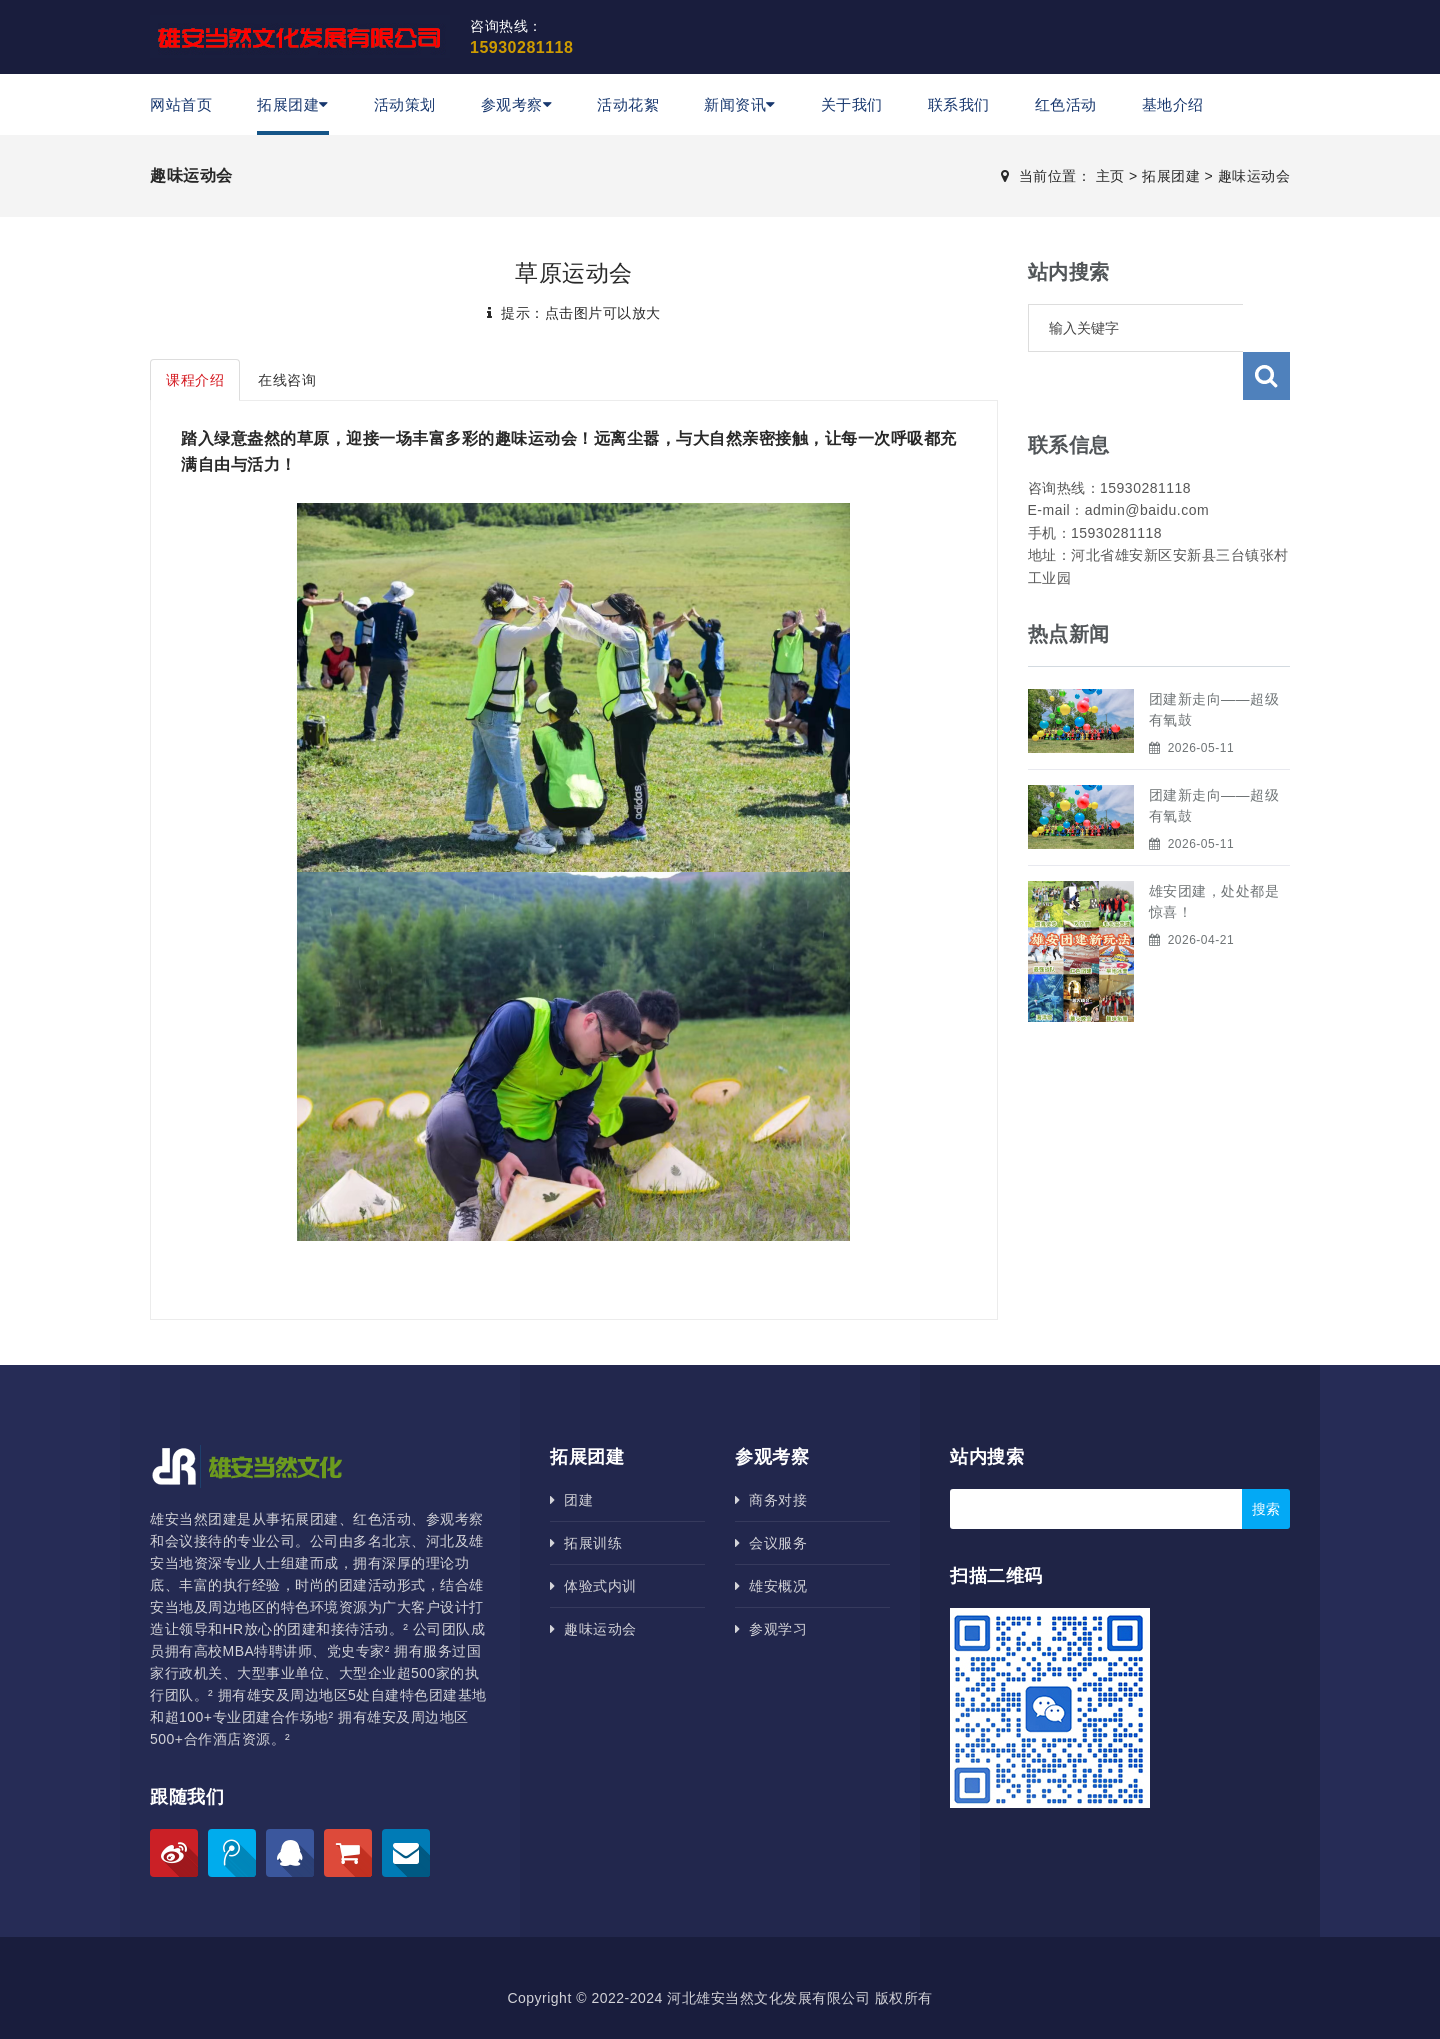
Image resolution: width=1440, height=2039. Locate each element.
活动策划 (405, 104)
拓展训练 (586, 1543)
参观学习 (771, 1629)
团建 (571, 1500)
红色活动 (1066, 104)
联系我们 (959, 104)
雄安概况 (771, 1586)
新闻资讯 (740, 104)
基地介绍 (1173, 104)
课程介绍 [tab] (195, 380)
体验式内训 (593, 1586)
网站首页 (181, 104)
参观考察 (517, 104)
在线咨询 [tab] (287, 380)
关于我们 (852, 104)
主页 (1110, 176)
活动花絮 (628, 104)
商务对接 (771, 1500)
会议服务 (771, 1543)
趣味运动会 (1254, 176)
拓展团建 (293, 104)
